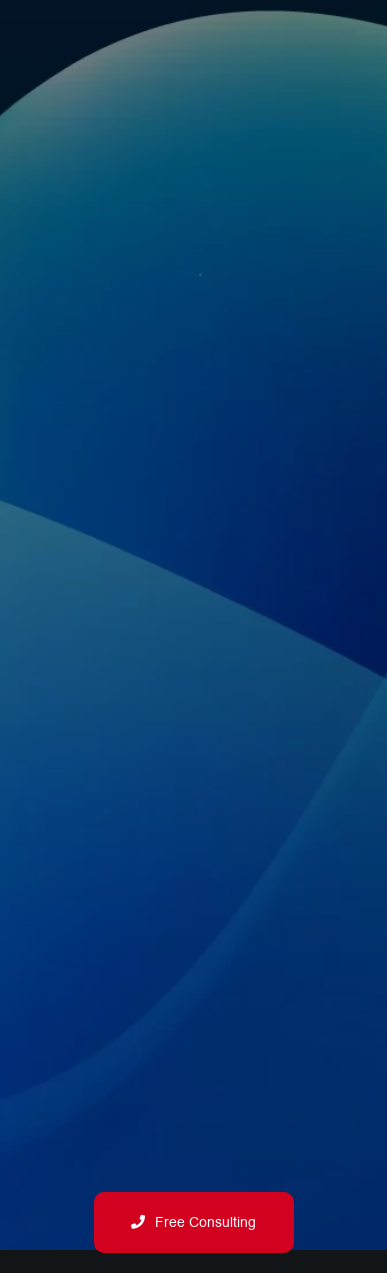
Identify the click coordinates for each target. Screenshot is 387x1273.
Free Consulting (193, 1222)
